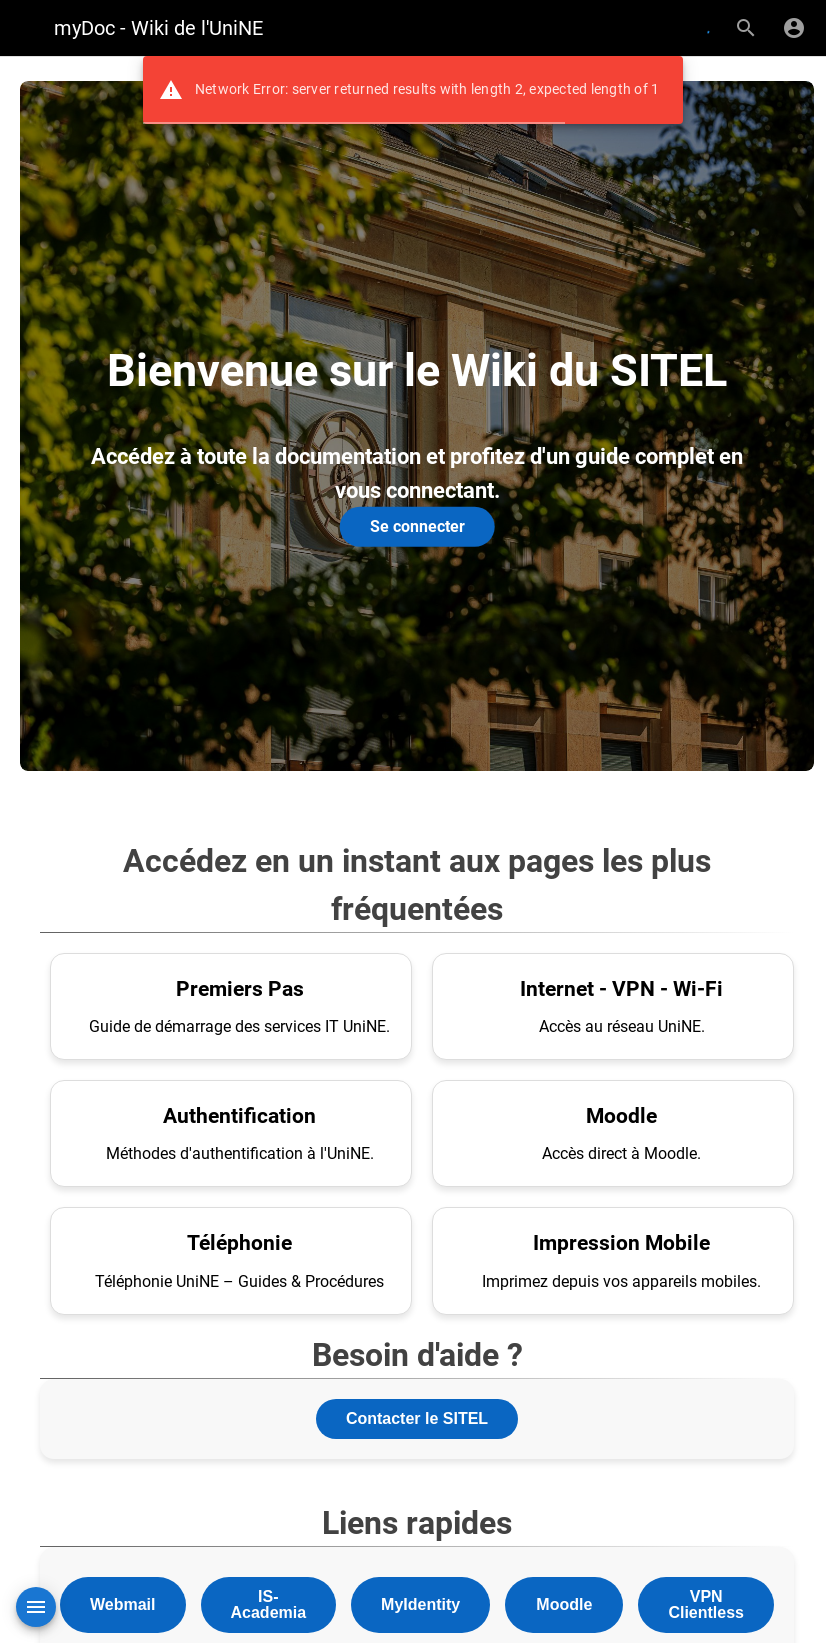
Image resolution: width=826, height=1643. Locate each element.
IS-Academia (269, 1604)
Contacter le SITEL (417, 1418)
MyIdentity (420, 1604)
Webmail (123, 1604)
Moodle (564, 1604)
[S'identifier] (794, 28)
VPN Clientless (706, 1604)
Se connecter (417, 526)
